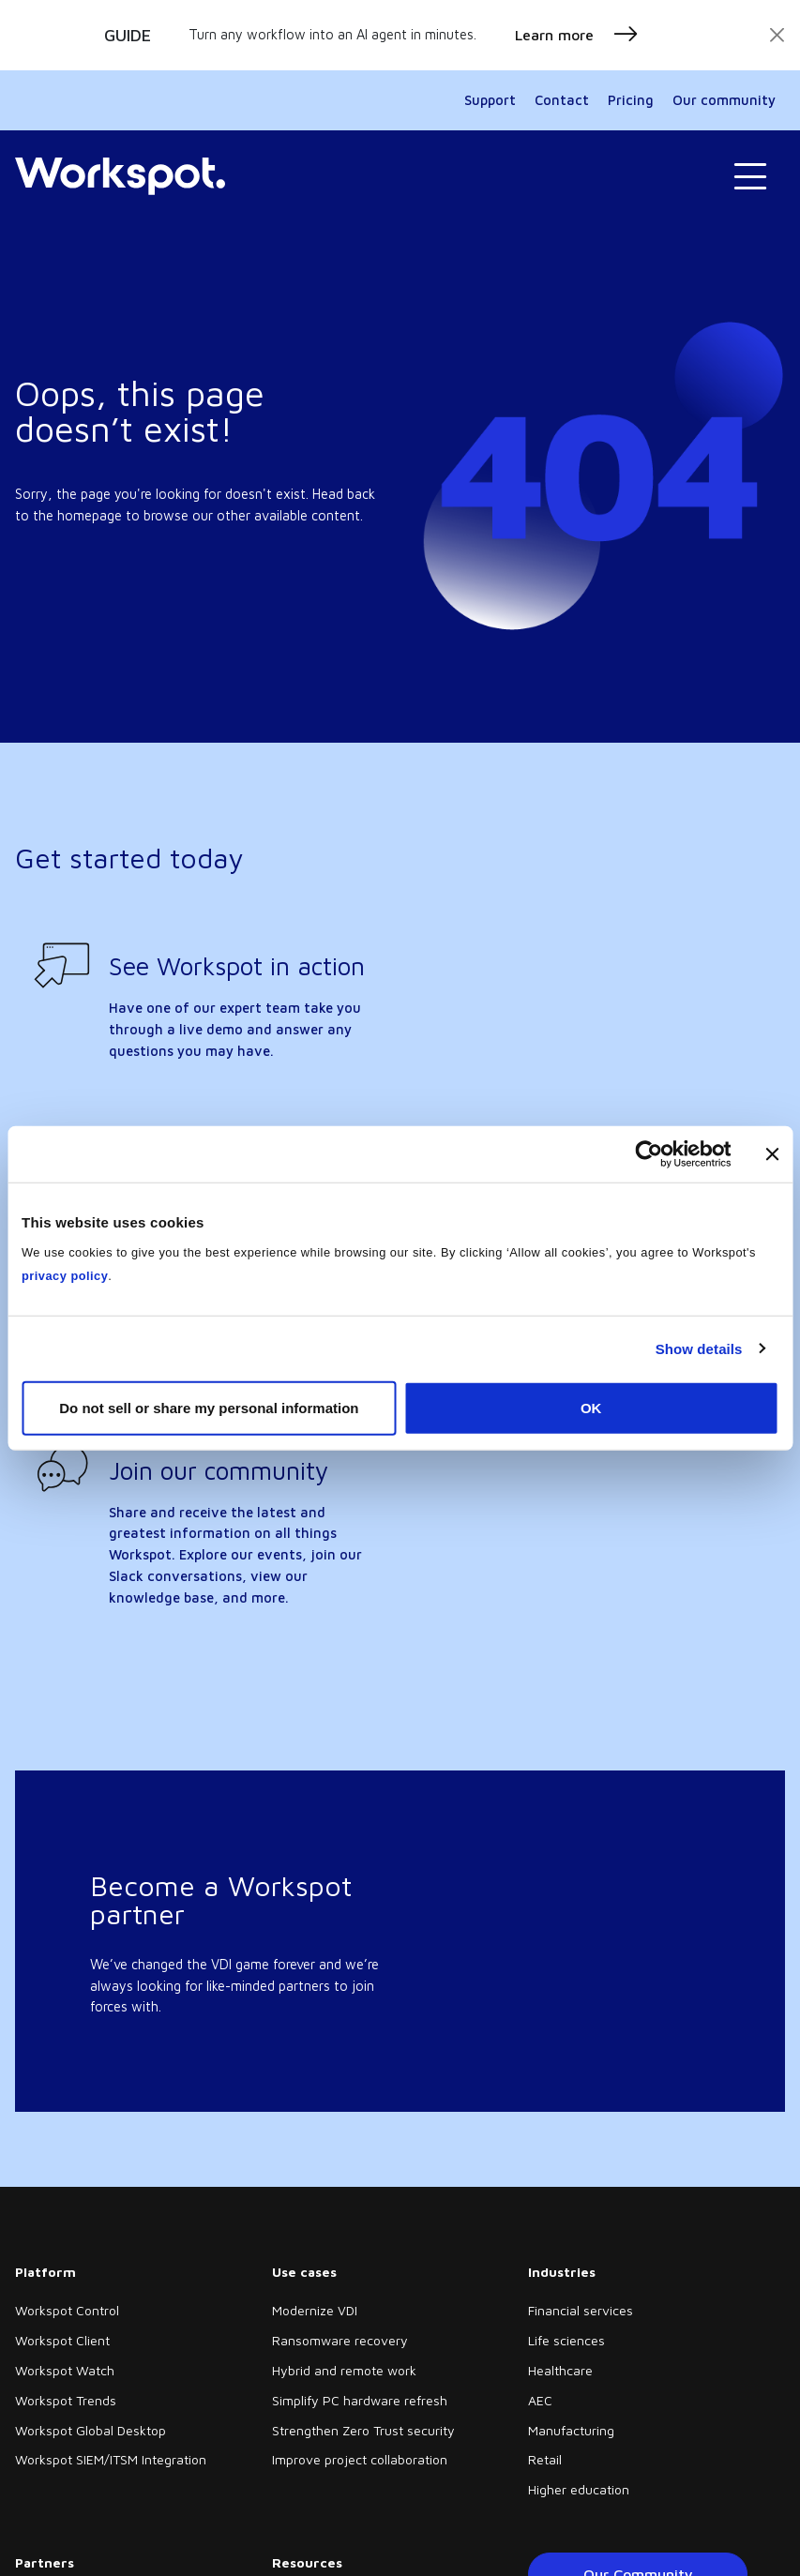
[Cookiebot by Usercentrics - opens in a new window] (648, 1153)
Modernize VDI (314, 2310)
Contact (562, 100)
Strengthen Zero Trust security (363, 2430)
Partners (44, 2562)
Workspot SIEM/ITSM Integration (110, 2459)
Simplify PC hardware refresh (359, 2400)
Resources (307, 2562)
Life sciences (566, 2340)
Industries (562, 2272)
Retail (545, 2459)
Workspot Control (67, 2310)
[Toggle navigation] (750, 176)
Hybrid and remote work (344, 2370)
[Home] (120, 176)
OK (591, 1408)
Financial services (580, 2310)
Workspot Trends (65, 2400)
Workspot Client (62, 2340)
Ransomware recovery (340, 2340)
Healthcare (560, 2370)
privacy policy (65, 1276)
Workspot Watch (64, 2370)
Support (490, 100)
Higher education (578, 2489)
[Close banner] (771, 1153)
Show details (699, 1348)
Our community (724, 100)
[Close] (777, 35)
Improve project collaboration (359, 2459)
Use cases (304, 2272)
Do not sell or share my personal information (208, 1408)
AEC (540, 2400)
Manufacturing (571, 2430)
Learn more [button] (577, 35)
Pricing (631, 100)
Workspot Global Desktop (90, 2430)
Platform (45, 2272)
